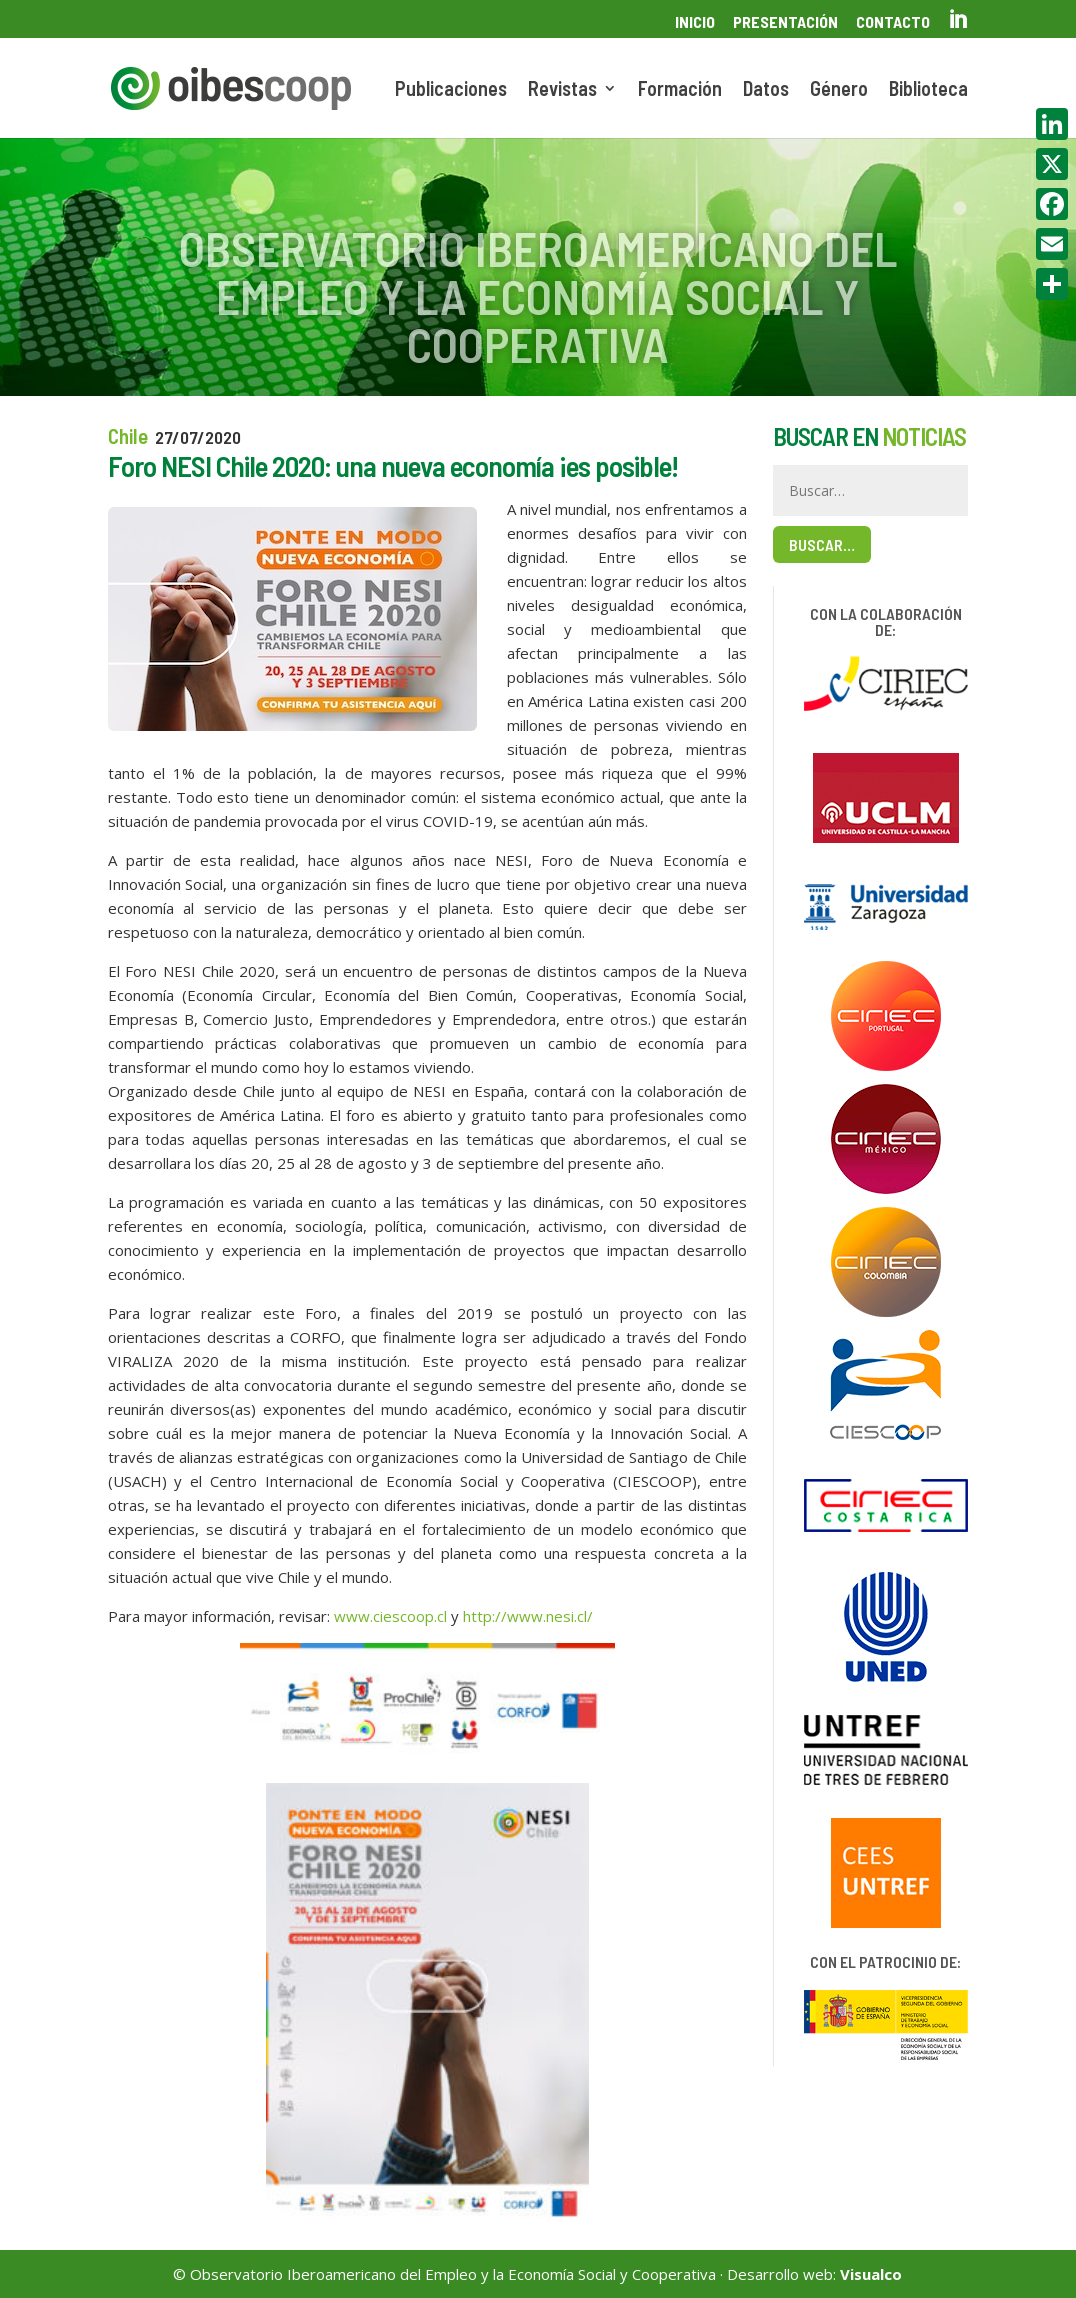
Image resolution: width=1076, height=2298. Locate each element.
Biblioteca (928, 90)
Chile (128, 435)
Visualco (871, 2274)
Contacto (893, 22)
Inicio (695, 22)
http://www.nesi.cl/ (528, 1616)
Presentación (785, 22)
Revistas (562, 90)
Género (839, 90)
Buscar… (822, 544)
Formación (680, 90)
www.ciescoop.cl (390, 1616)
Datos (766, 90)
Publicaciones (451, 90)
